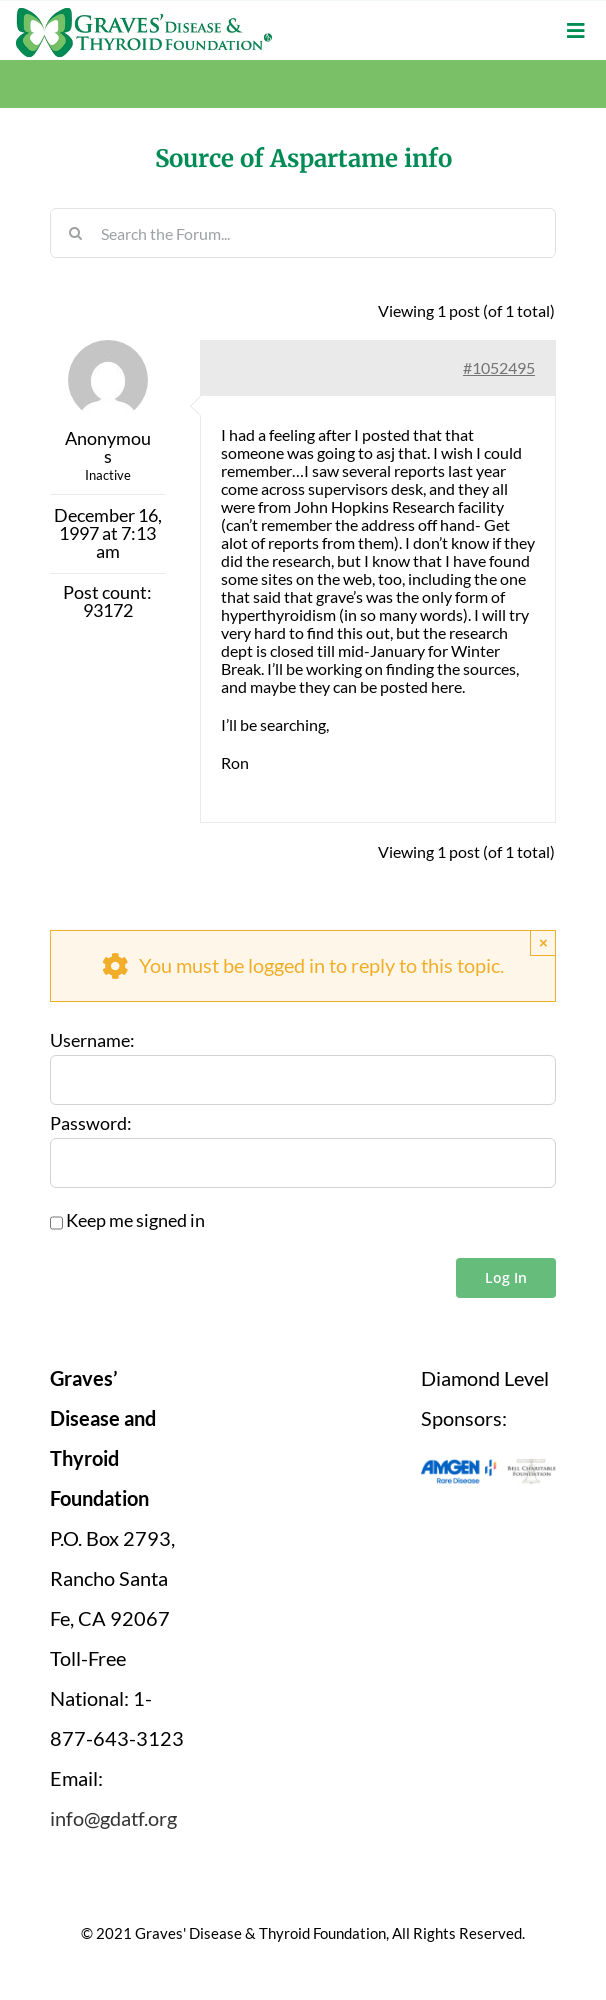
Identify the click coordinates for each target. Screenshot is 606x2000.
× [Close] (543, 942)
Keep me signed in (135, 1221)
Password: (91, 1124)
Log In (506, 1277)
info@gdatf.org (113, 1818)
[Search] (75, 233)
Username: (92, 1041)
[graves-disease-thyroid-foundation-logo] (144, 15)
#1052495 (499, 367)
